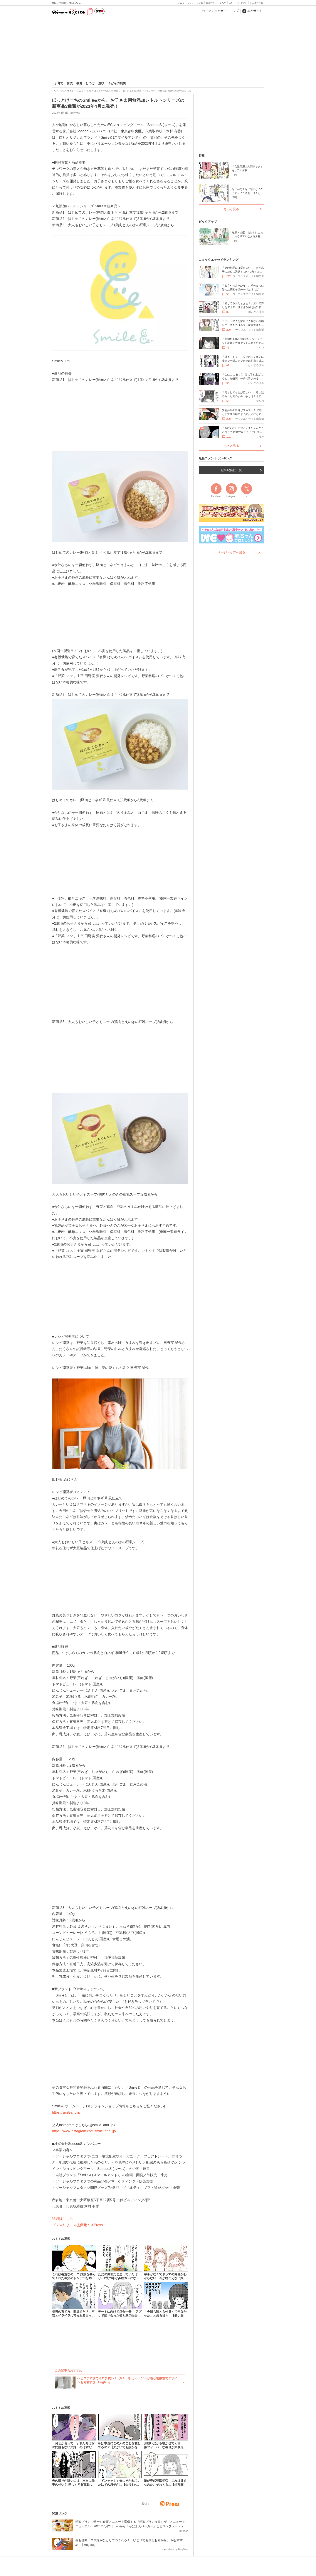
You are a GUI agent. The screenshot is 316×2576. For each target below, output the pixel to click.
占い (231, 3)
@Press (75, 112)
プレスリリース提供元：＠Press (77, 2225)
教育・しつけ (85, 83)
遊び (101, 83)
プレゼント (241, 3)
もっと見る (231, 209)
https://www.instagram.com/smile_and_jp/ (84, 2131)
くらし (190, 3)
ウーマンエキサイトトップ (220, 11)
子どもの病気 (117, 83)
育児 (70, 83)
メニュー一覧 (256, 3)
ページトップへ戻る (231, 552)
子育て (181, 3)
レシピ (200, 3)
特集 (202, 155)
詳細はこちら (62, 2219)
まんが (223, 3)
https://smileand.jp (66, 2112)
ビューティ (211, 3)
